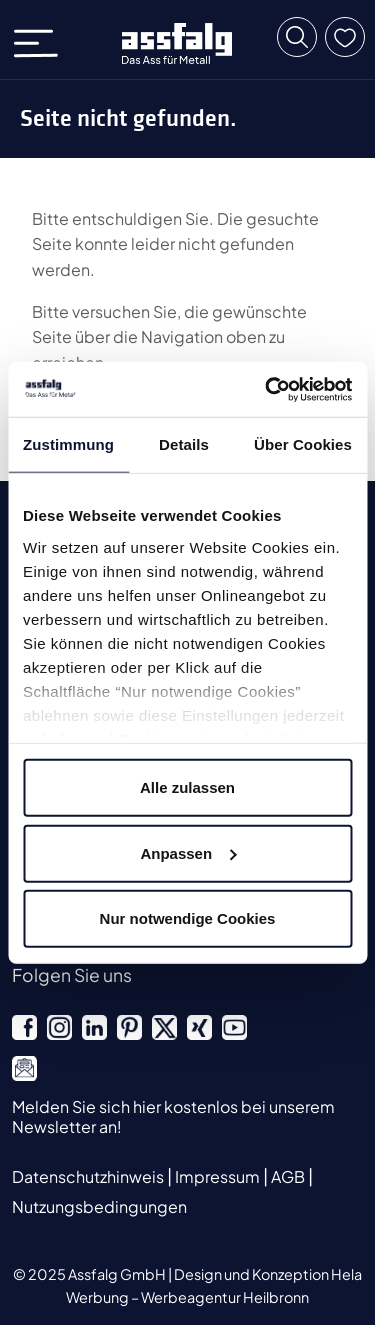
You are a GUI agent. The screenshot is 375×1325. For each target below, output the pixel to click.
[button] (297, 37)
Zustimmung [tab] (68, 444)
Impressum (219, 1176)
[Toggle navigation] (42, 40)
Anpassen (188, 852)
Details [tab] (184, 444)
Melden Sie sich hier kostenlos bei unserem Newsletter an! (173, 1116)
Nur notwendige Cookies (188, 918)
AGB (289, 1176)
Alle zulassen (187, 787)
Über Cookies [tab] (303, 444)
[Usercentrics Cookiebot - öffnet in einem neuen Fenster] (267, 389)
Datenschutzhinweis (89, 1176)
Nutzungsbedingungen (99, 1206)
